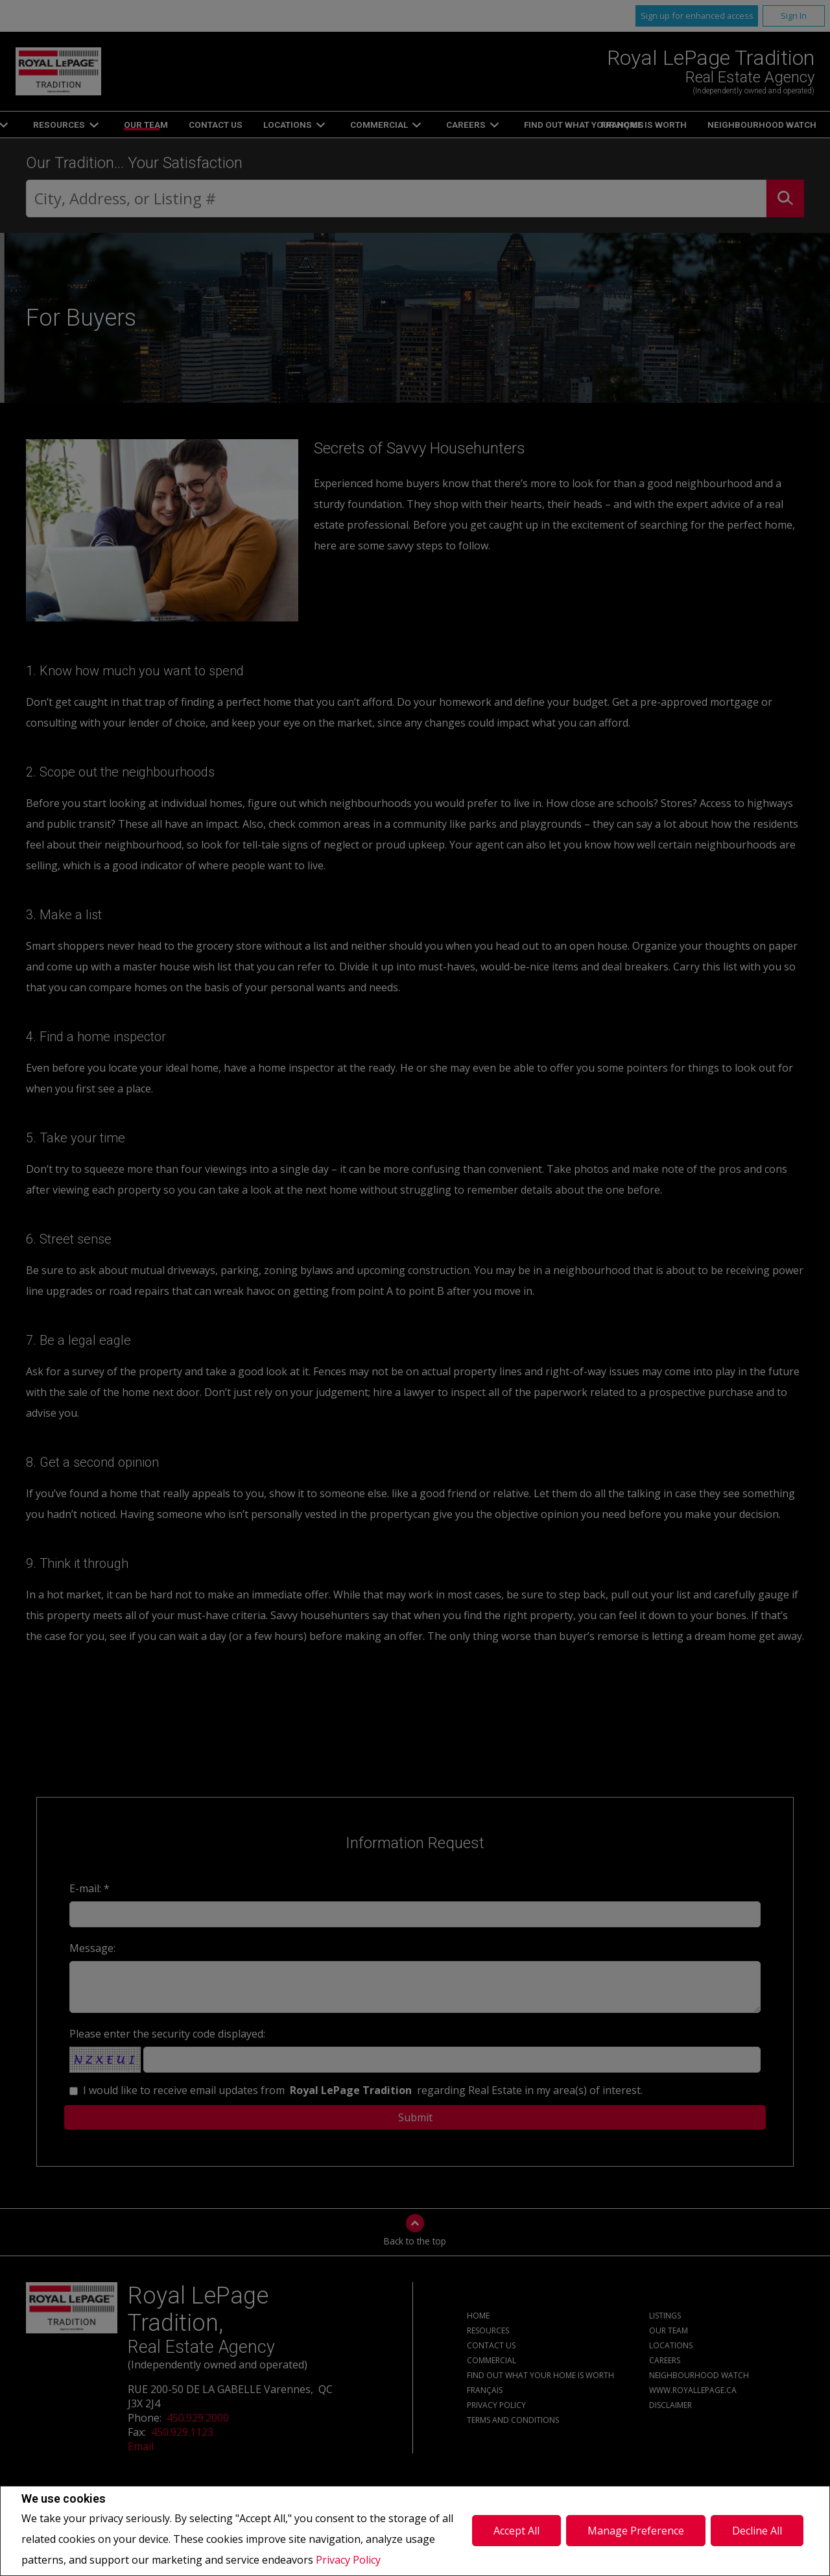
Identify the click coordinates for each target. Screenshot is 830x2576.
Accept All (516, 2530)
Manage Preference (635, 2530)
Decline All (757, 2530)
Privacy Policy (348, 2560)
